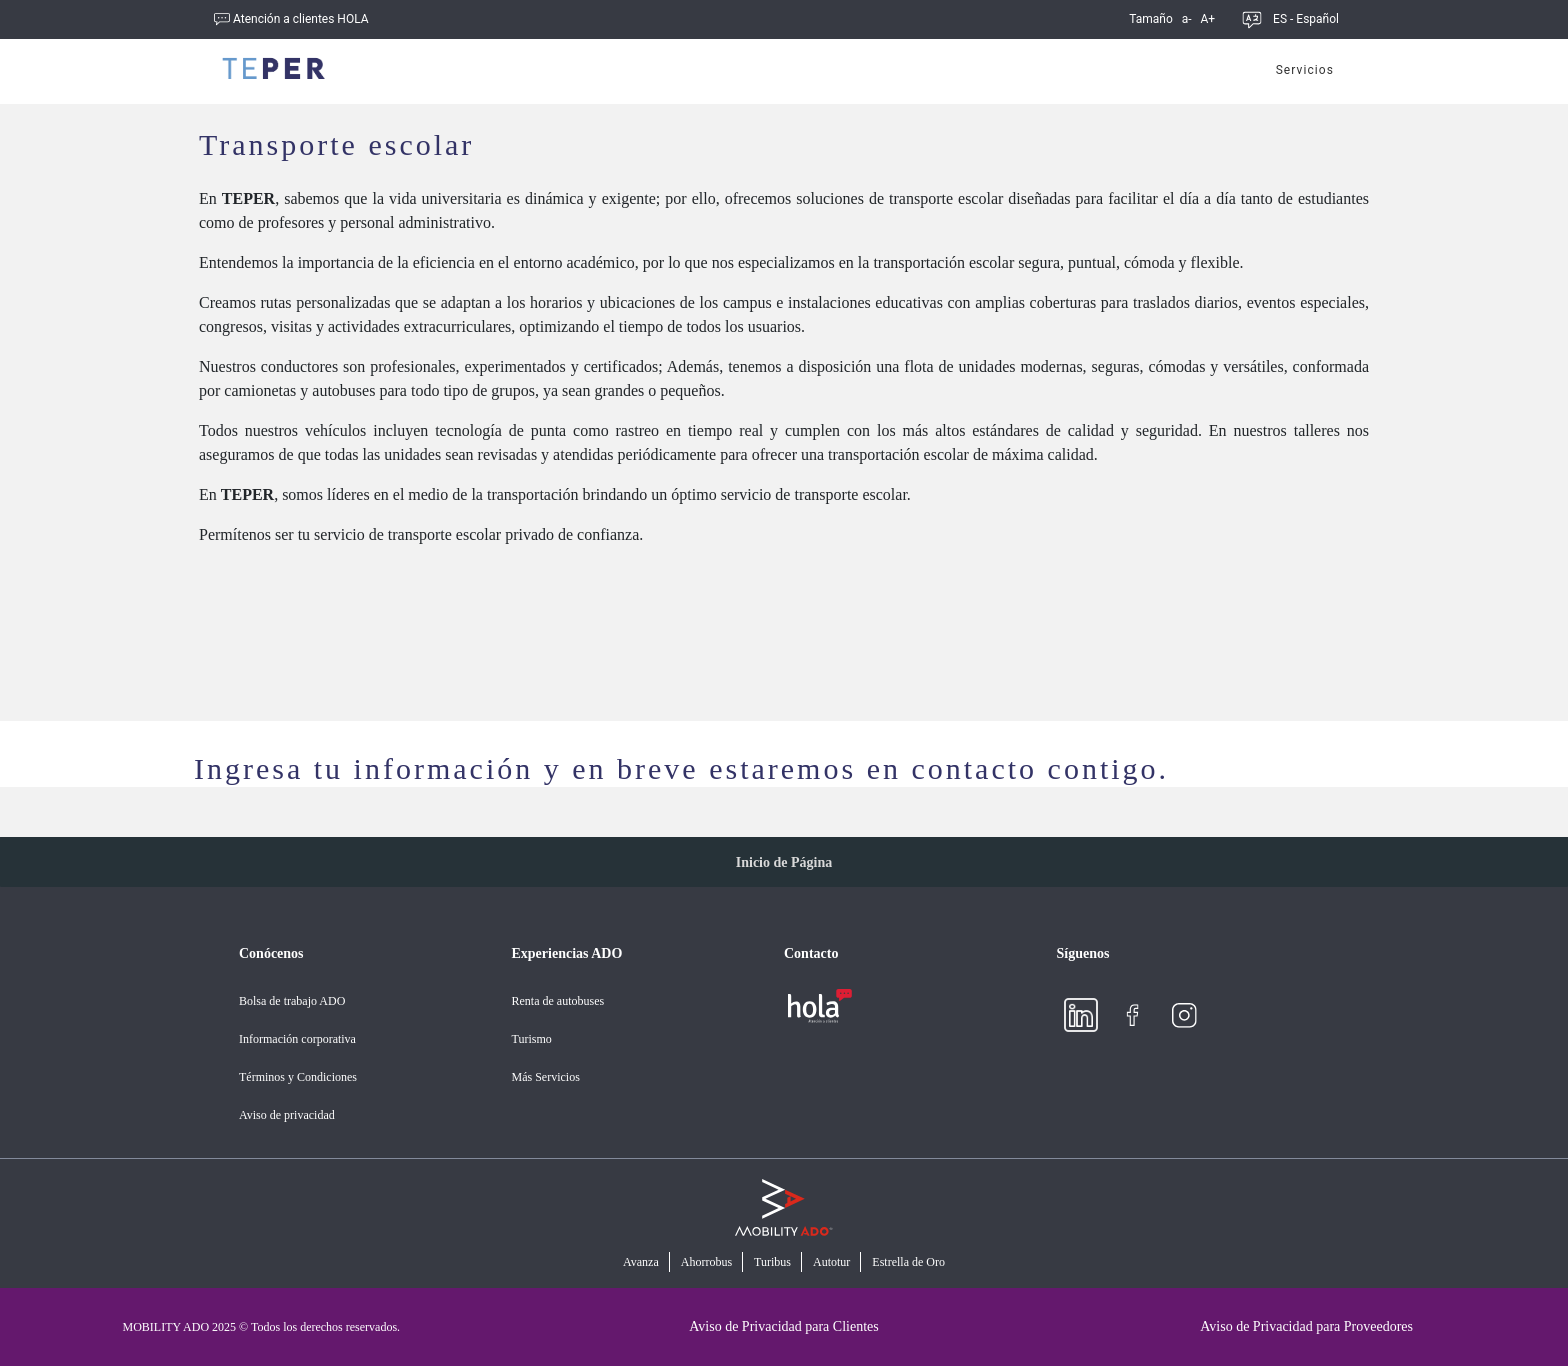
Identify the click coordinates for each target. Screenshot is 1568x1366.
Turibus (772, 1262)
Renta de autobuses (558, 1001)
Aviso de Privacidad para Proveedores (1306, 1326)
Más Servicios (546, 1077)
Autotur (831, 1262)
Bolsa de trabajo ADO (292, 1001)
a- (1184, 19)
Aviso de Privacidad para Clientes (783, 1326)
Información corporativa (297, 1039)
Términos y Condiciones (298, 1077)
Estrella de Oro (908, 1262)
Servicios (1305, 70)
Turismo (532, 1039)
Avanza (641, 1262)
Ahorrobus (706, 1262)
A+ (1205, 19)
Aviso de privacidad (287, 1115)
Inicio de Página (784, 862)
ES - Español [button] (1306, 19)
